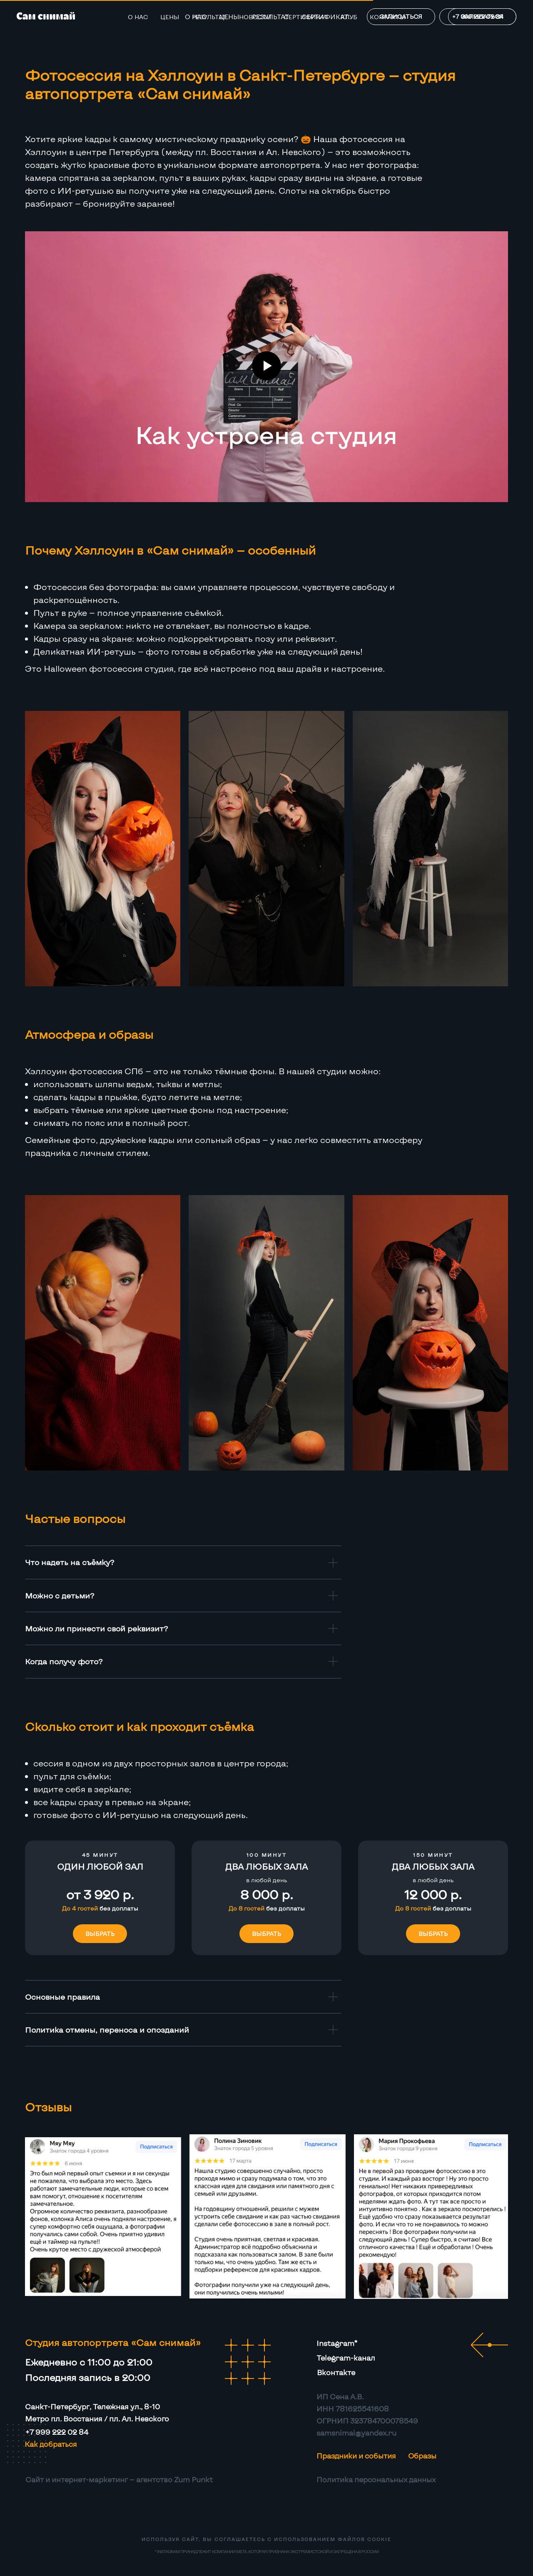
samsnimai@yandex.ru (356, 2432)
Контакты (388, 16)
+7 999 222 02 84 (56, 2432)
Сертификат (306, 16)
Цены (169, 16)
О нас (138, 16)
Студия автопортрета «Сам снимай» (113, 2342)
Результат (209, 16)
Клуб (349, 16)
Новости (255, 16)
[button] (99, 1866)
